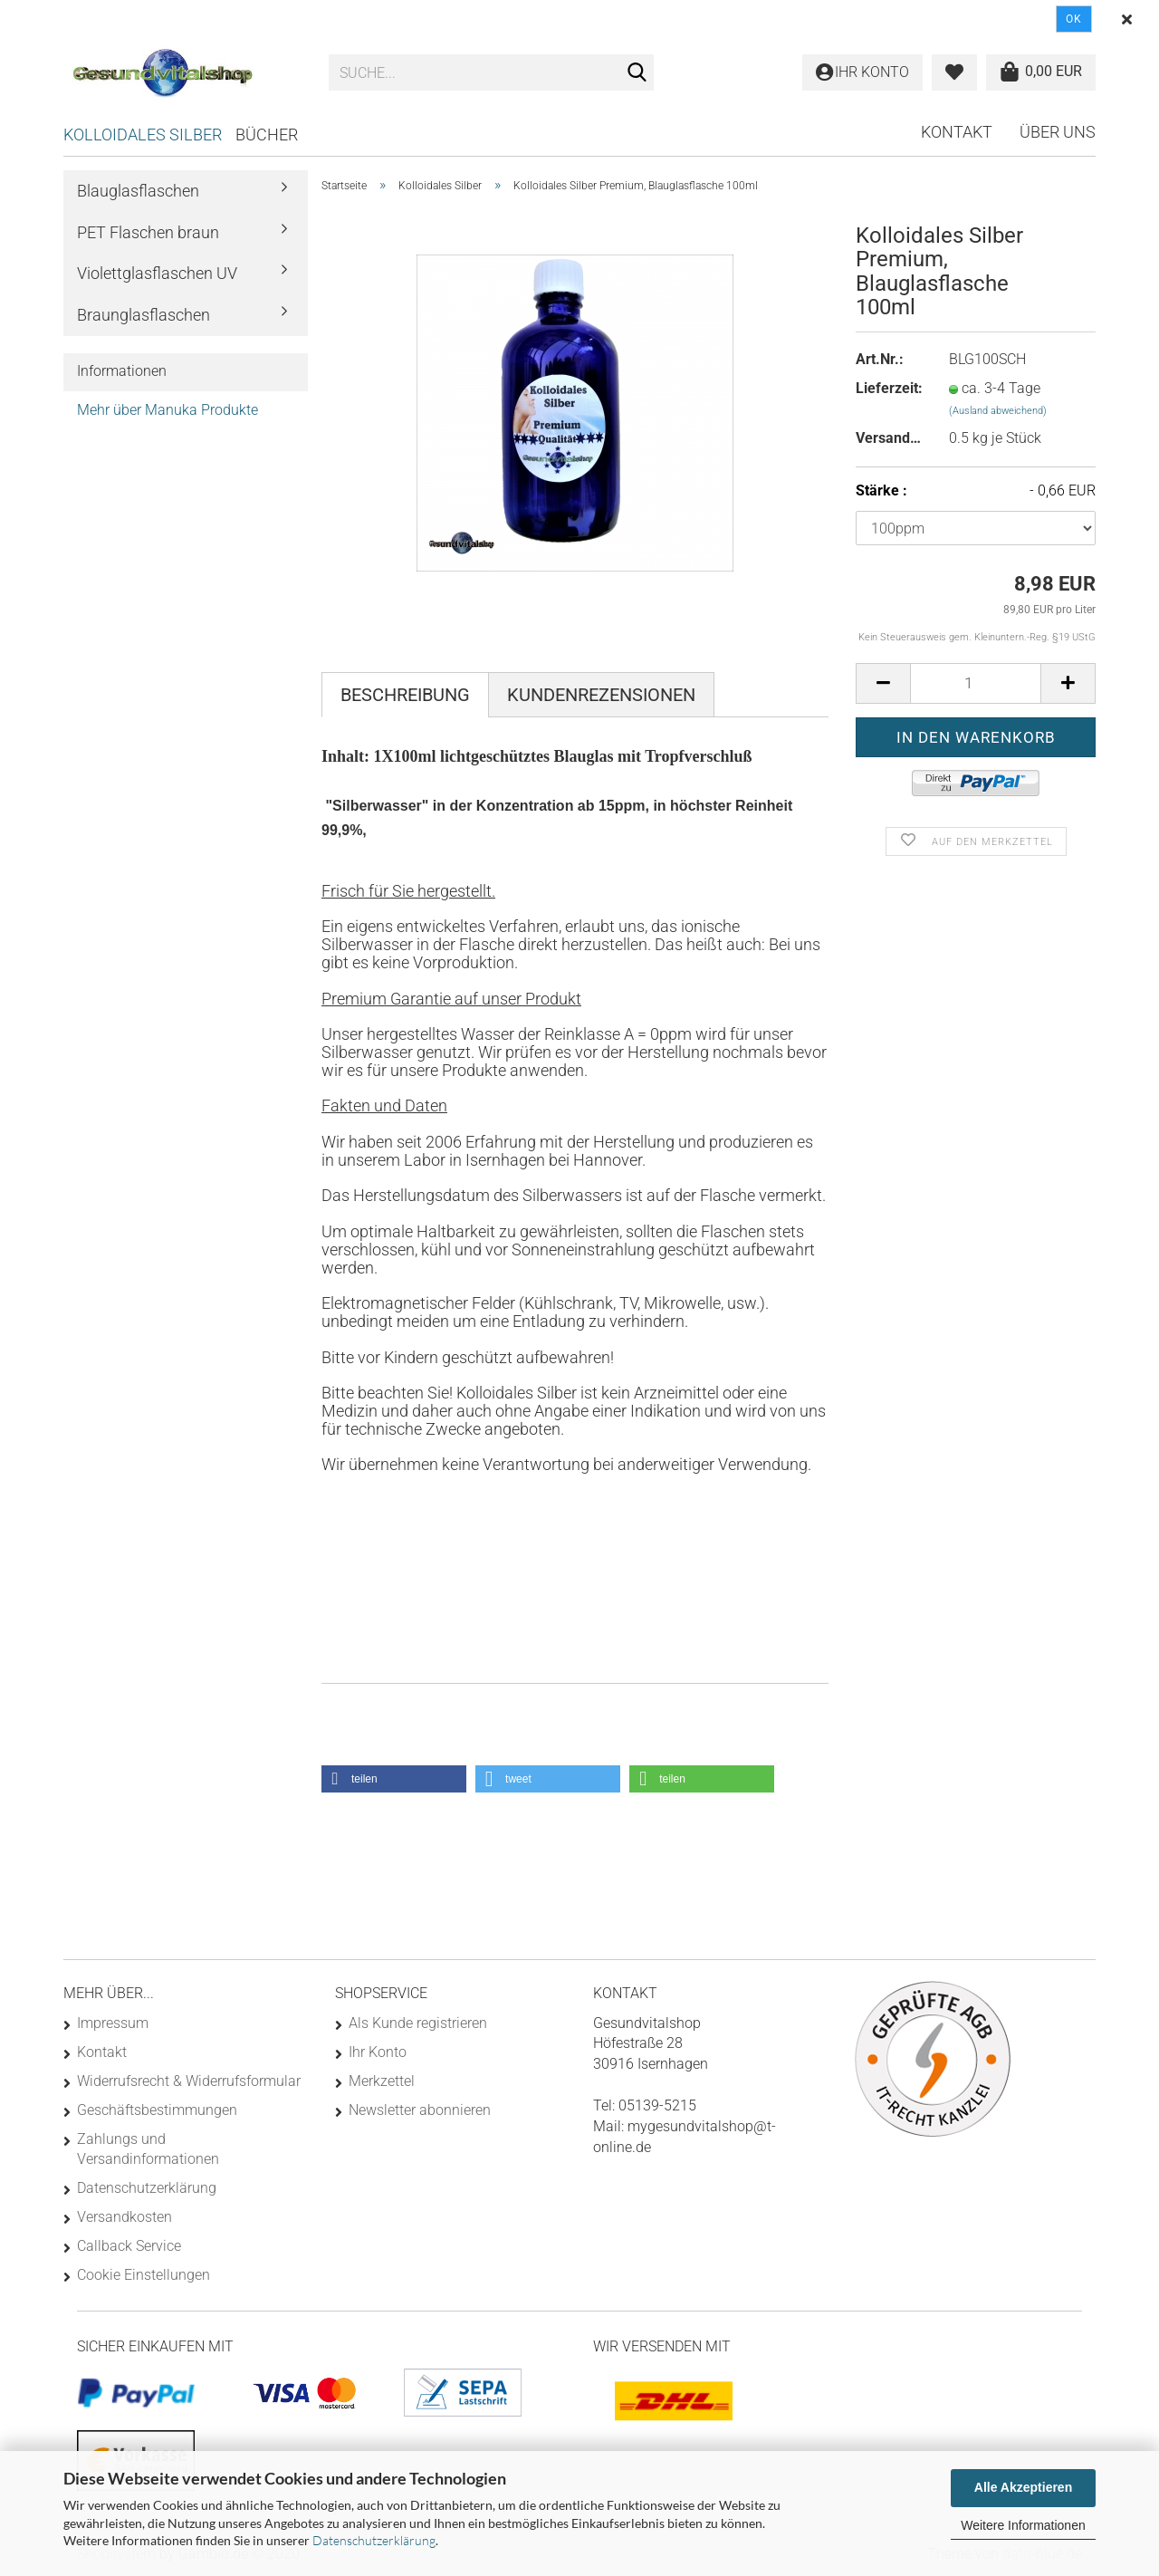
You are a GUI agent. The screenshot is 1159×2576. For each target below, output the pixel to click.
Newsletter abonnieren (420, 2110)
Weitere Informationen (1023, 2525)
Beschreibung (405, 695)
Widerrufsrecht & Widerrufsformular (189, 2081)
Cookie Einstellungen (143, 2274)
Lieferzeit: (889, 388)
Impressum (112, 2023)
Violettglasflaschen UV (157, 273)
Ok (1074, 19)
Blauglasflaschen (138, 190)
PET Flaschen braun (148, 232)
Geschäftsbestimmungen (157, 2110)
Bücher (266, 134)
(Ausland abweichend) (998, 411)
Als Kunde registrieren (418, 2023)
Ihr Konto (378, 2052)
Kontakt (956, 131)
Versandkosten (124, 2216)
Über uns (1058, 131)
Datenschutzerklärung (374, 2540)
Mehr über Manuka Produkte (167, 409)
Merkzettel (382, 2081)
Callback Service (129, 2245)
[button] (393, 1779)
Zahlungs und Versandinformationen (148, 2148)
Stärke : (976, 491)
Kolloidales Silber (142, 134)
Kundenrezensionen (601, 695)
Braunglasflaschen (143, 314)
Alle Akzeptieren (1023, 2487)
